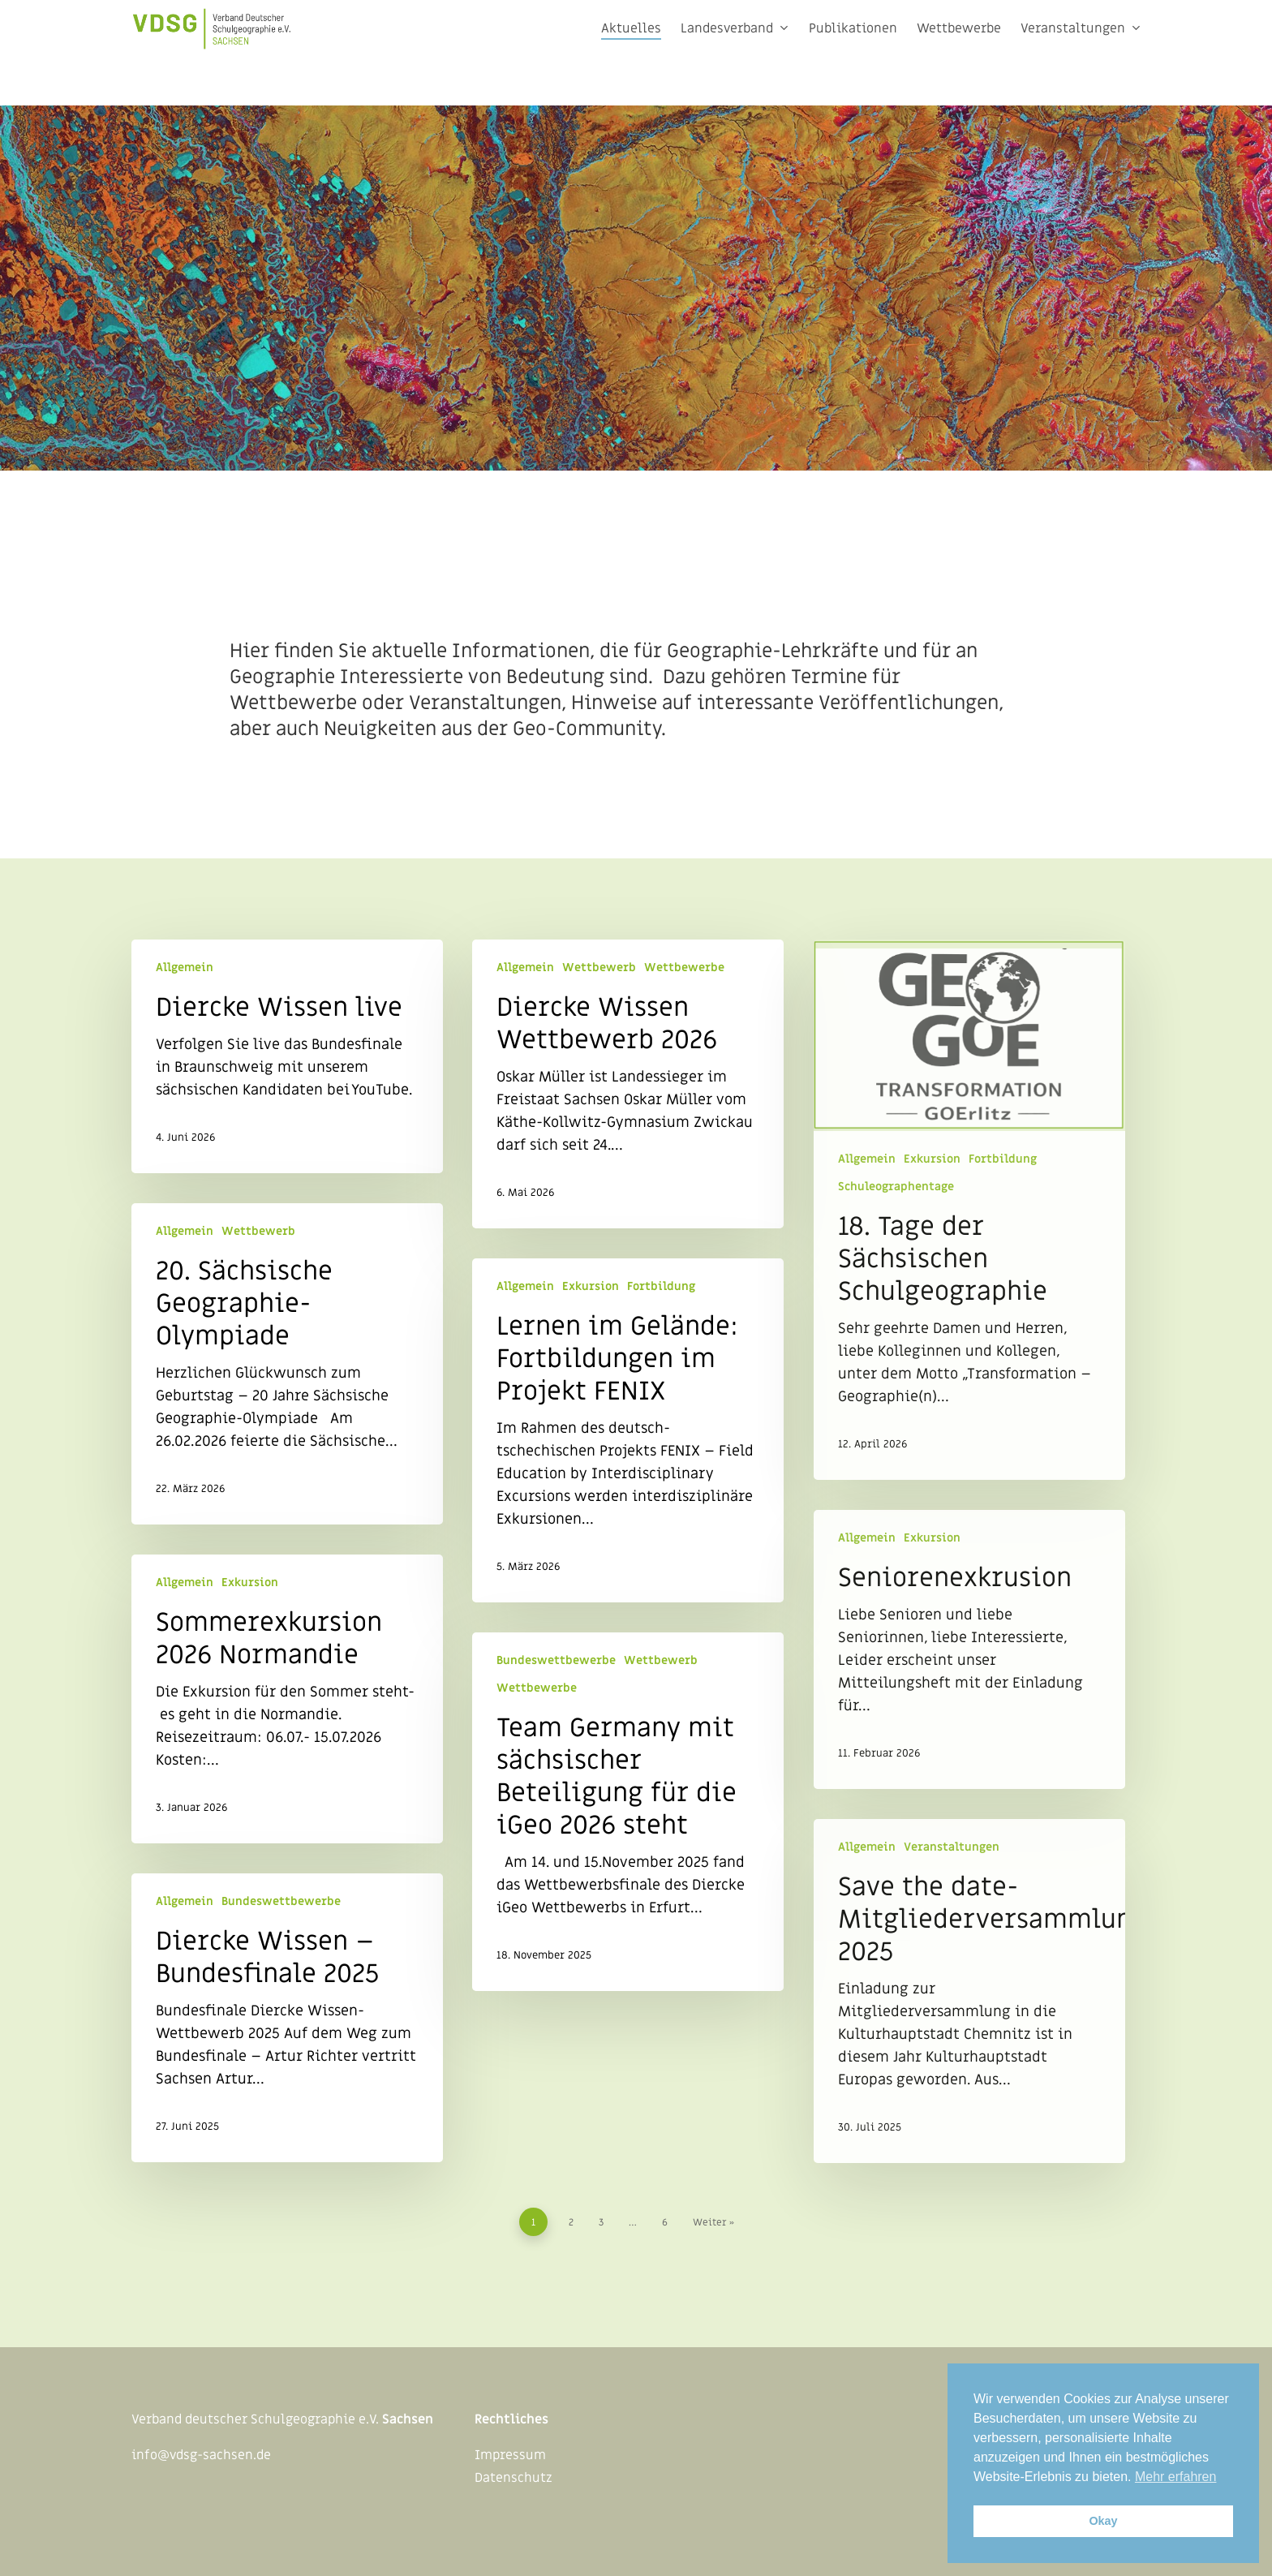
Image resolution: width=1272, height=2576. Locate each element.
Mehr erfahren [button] (1176, 2477)
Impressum (510, 2455)
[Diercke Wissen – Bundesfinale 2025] (287, 2017)
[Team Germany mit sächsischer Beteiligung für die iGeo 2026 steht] (628, 1811)
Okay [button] (1103, 2520)
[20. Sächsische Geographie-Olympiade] (287, 1364)
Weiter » (713, 2222)
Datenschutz (513, 2478)
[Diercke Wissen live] (287, 1056)
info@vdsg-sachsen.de (201, 2455)
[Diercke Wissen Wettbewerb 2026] (628, 1084)
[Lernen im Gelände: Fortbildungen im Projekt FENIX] (628, 1430)
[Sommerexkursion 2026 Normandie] (287, 1699)
